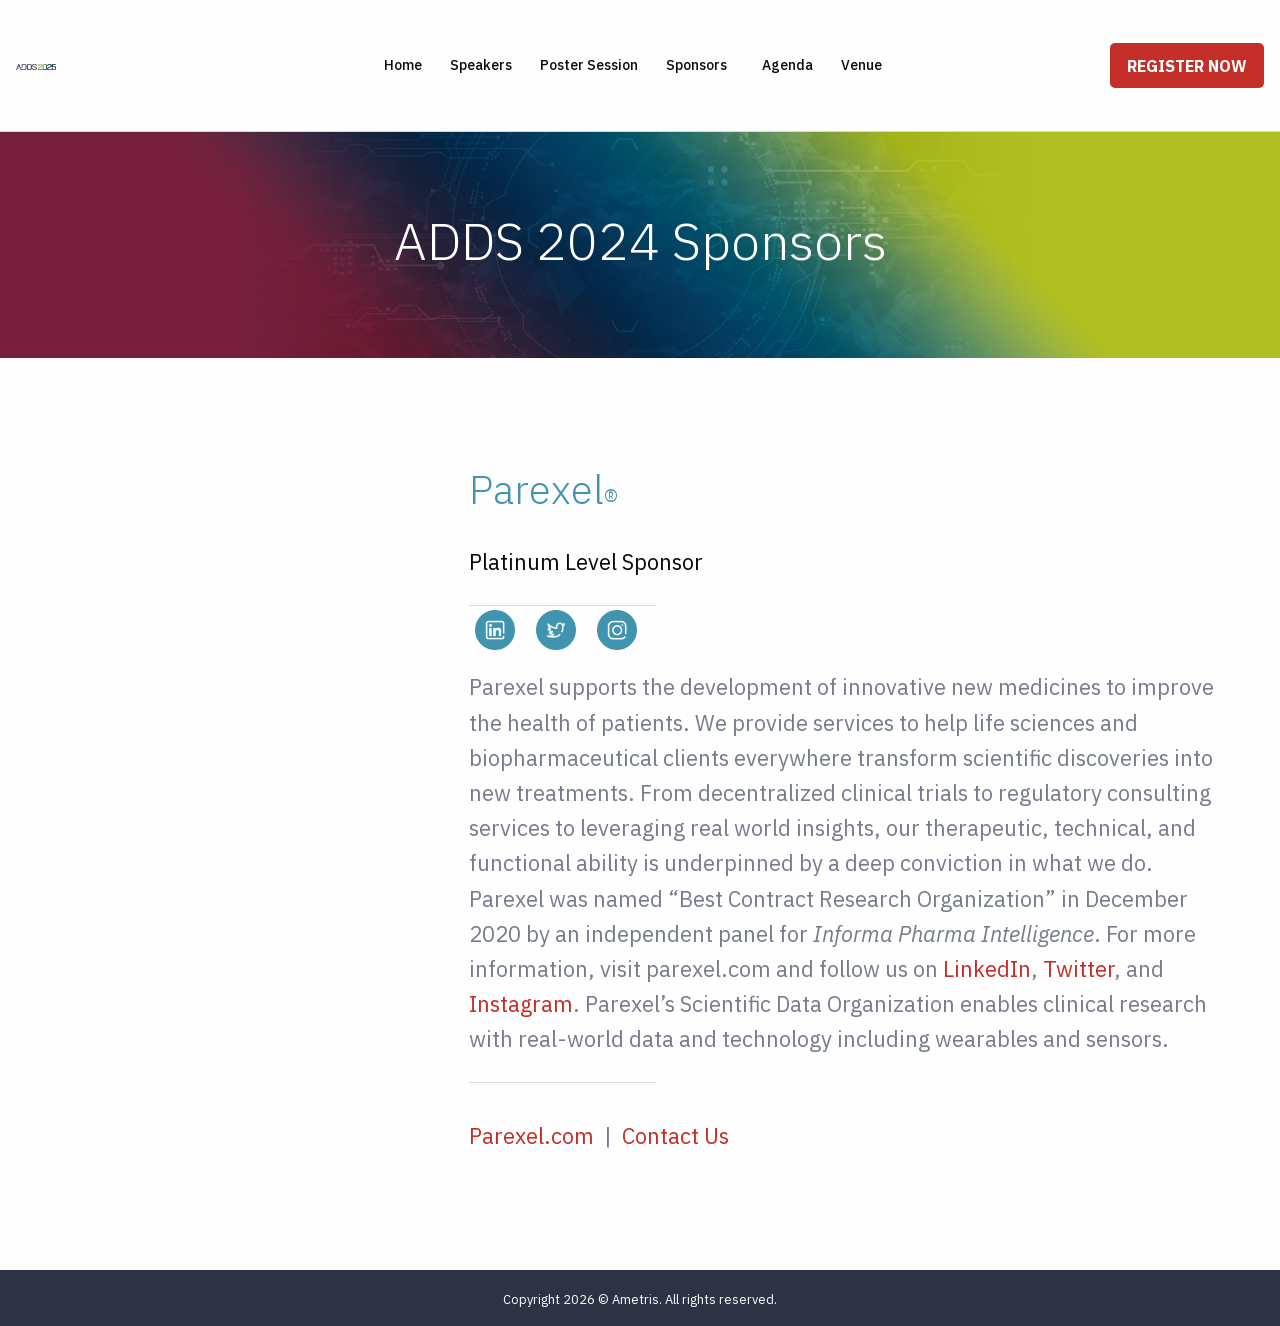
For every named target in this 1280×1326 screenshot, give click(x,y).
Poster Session (589, 65)
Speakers (481, 65)
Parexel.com (531, 1135)
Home (403, 65)
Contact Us (675, 1135)
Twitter (1078, 968)
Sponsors (696, 65)
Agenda (787, 65)
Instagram (521, 1003)
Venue (861, 65)
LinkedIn (987, 968)
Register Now (1187, 66)
